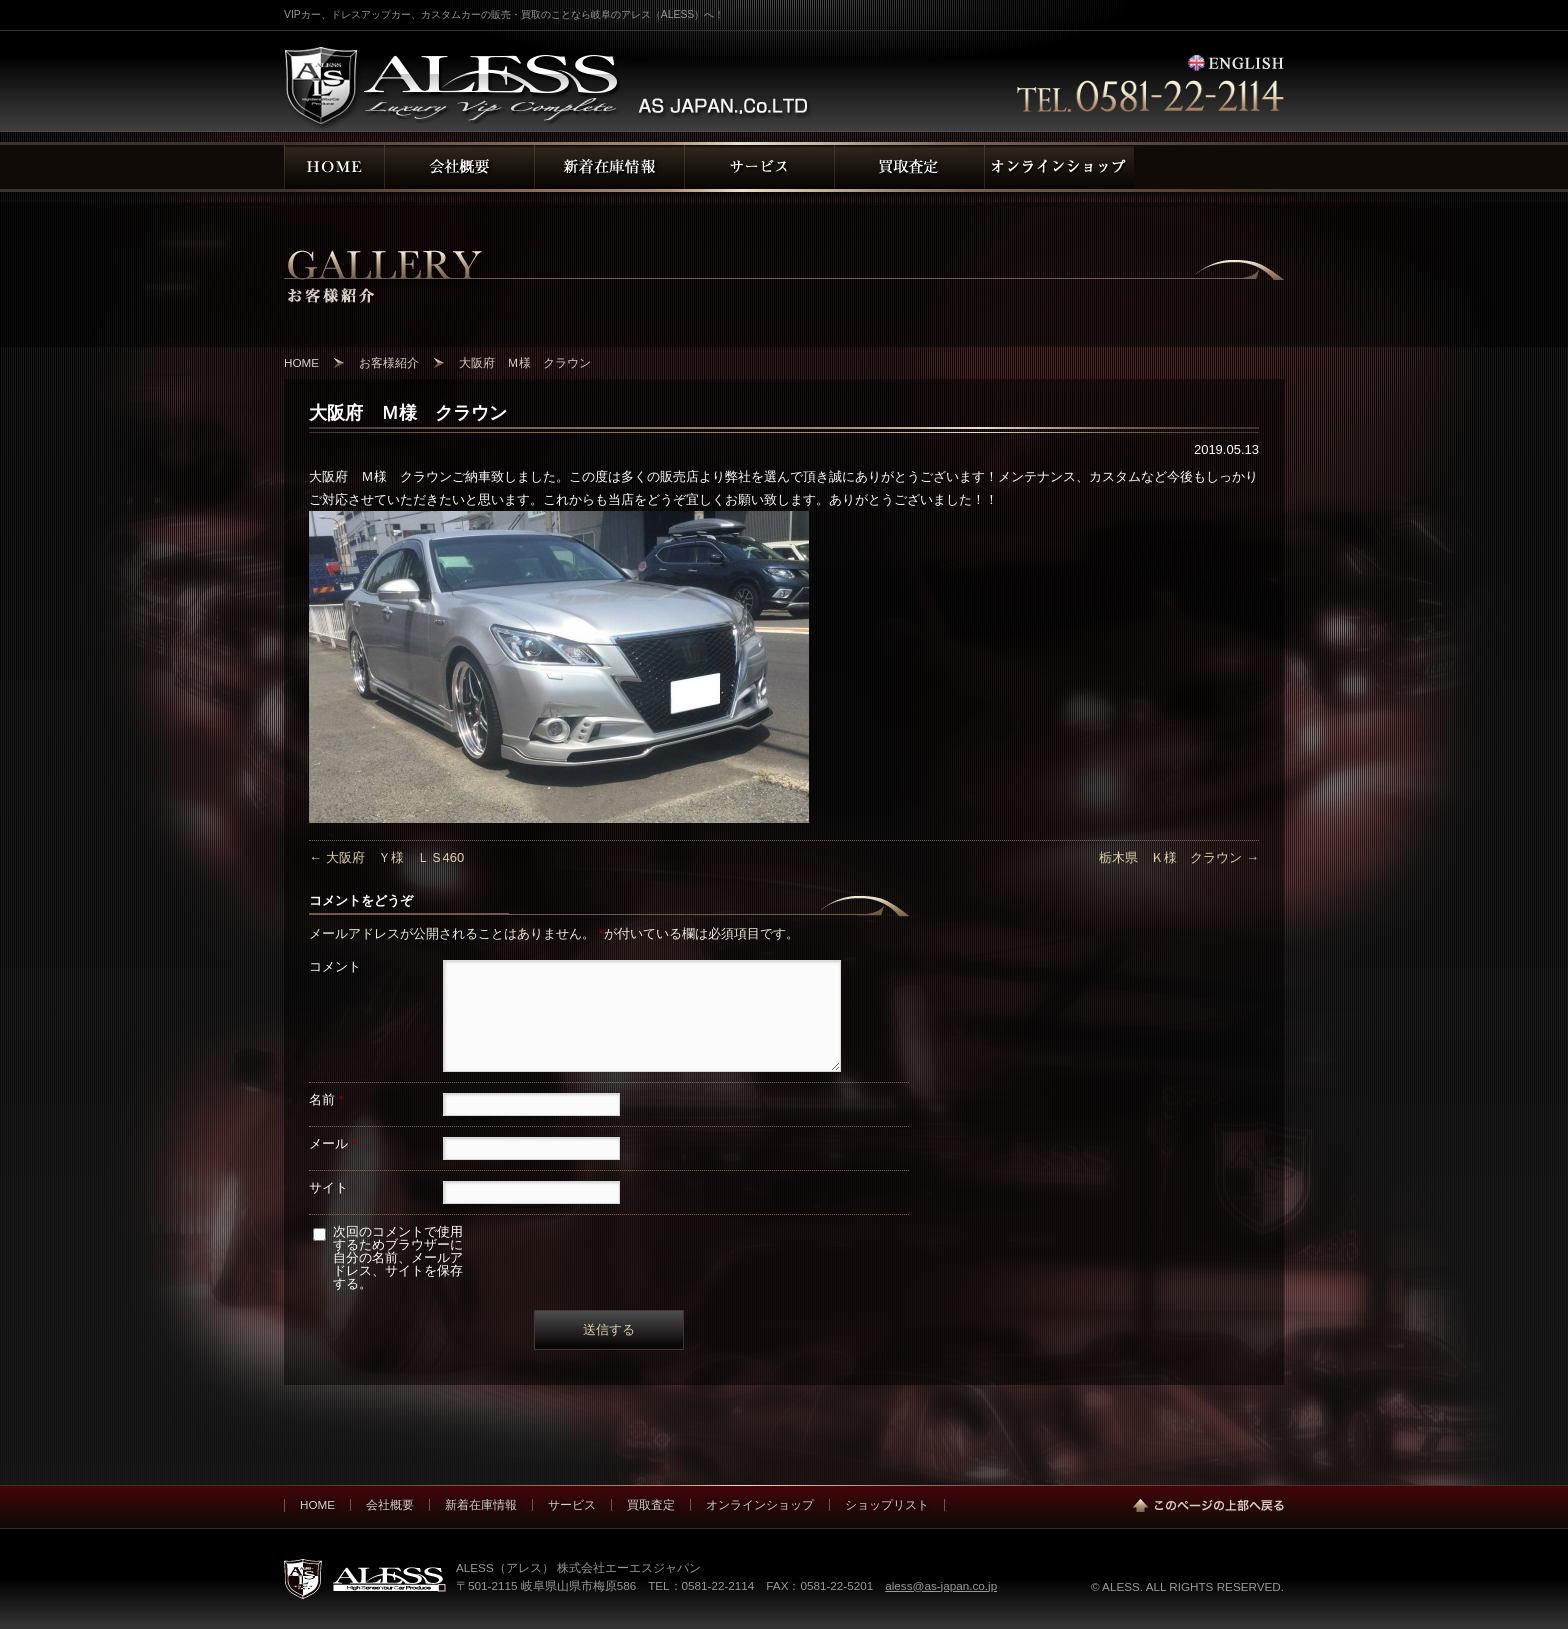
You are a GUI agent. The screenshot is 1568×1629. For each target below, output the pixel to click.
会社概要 (390, 1504)
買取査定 (651, 1504)
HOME (317, 1504)
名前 (326, 1099)
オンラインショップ (760, 1504)
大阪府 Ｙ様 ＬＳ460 (386, 857)
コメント (335, 966)
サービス (572, 1504)
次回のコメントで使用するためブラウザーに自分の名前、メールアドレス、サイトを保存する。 (398, 1257)
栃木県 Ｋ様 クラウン (1179, 857)
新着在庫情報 (481, 1504)
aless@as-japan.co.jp (941, 1585)
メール (333, 1143)
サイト (328, 1187)
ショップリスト (887, 1504)
